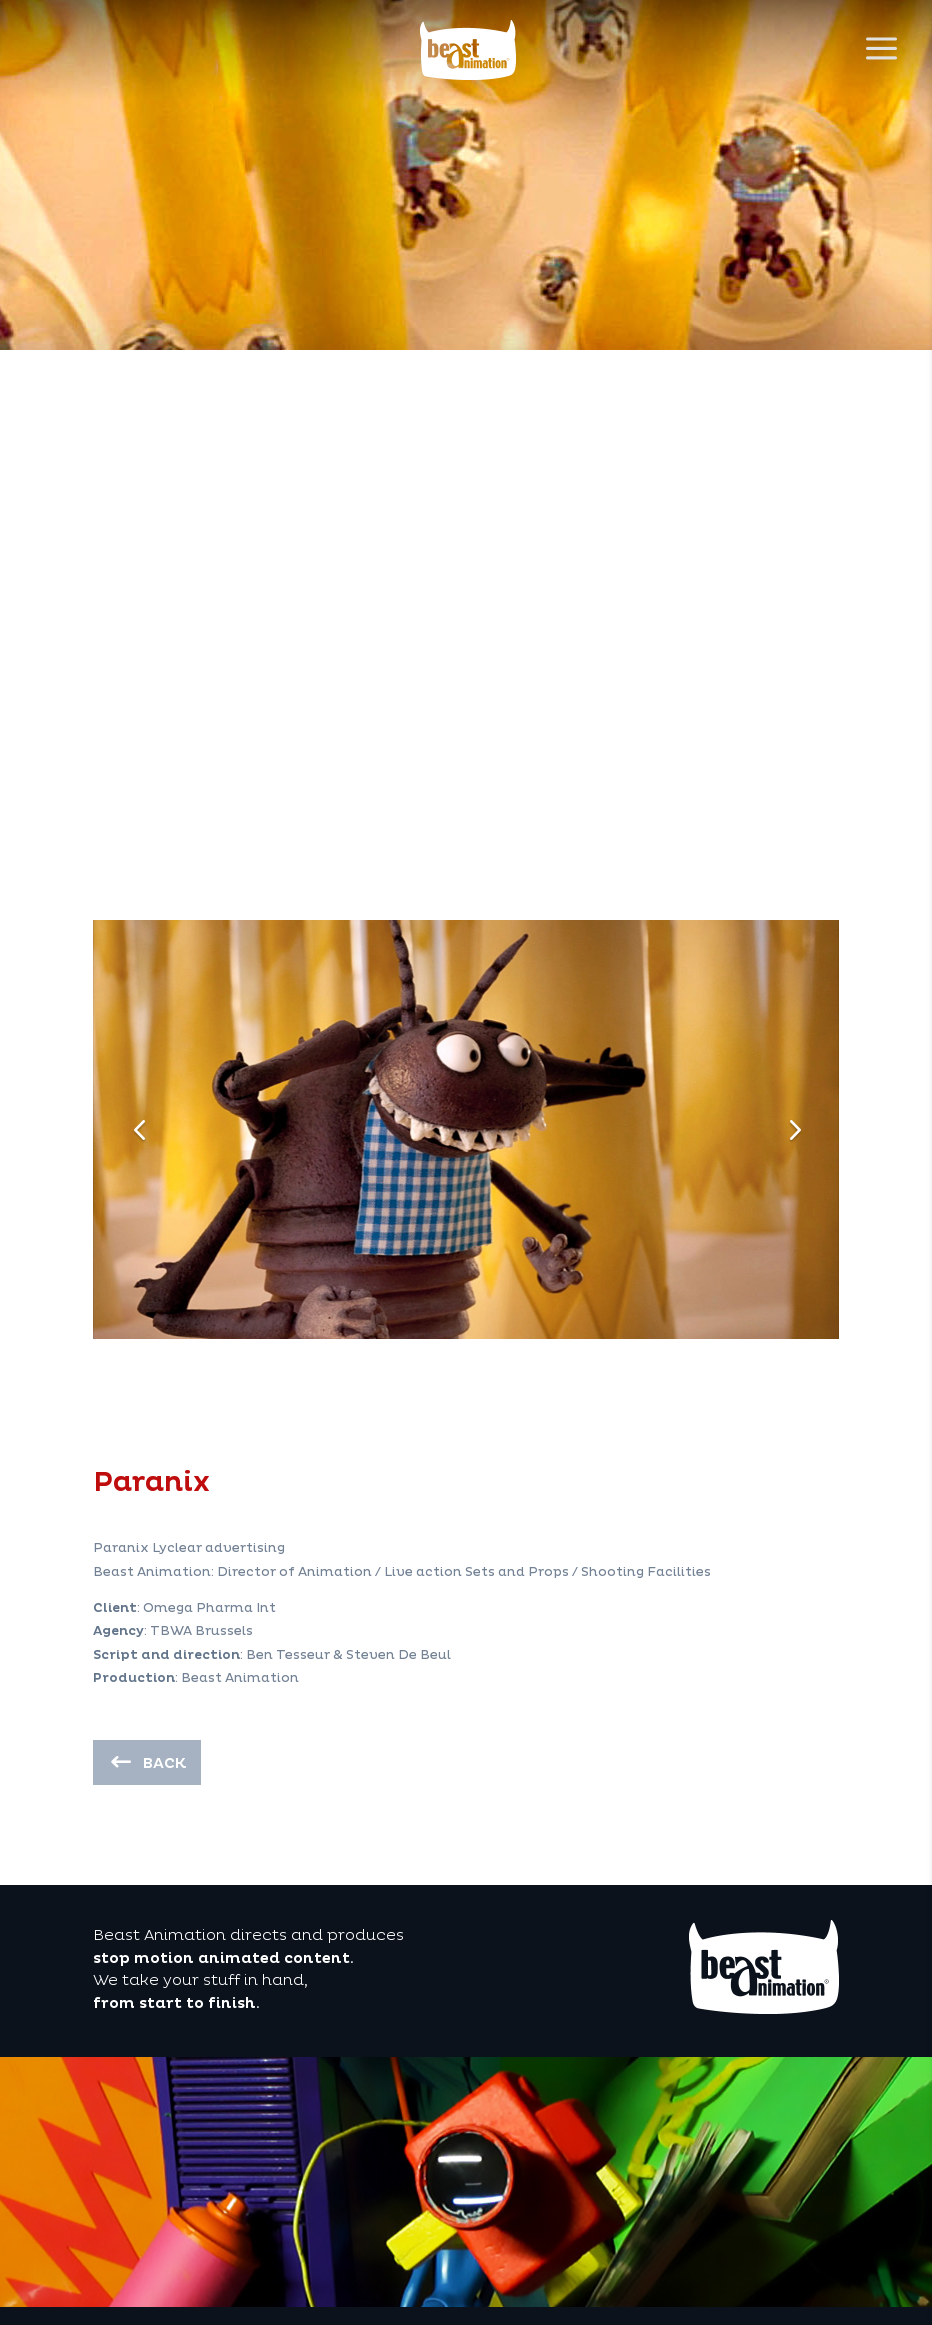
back (164, 1763)
